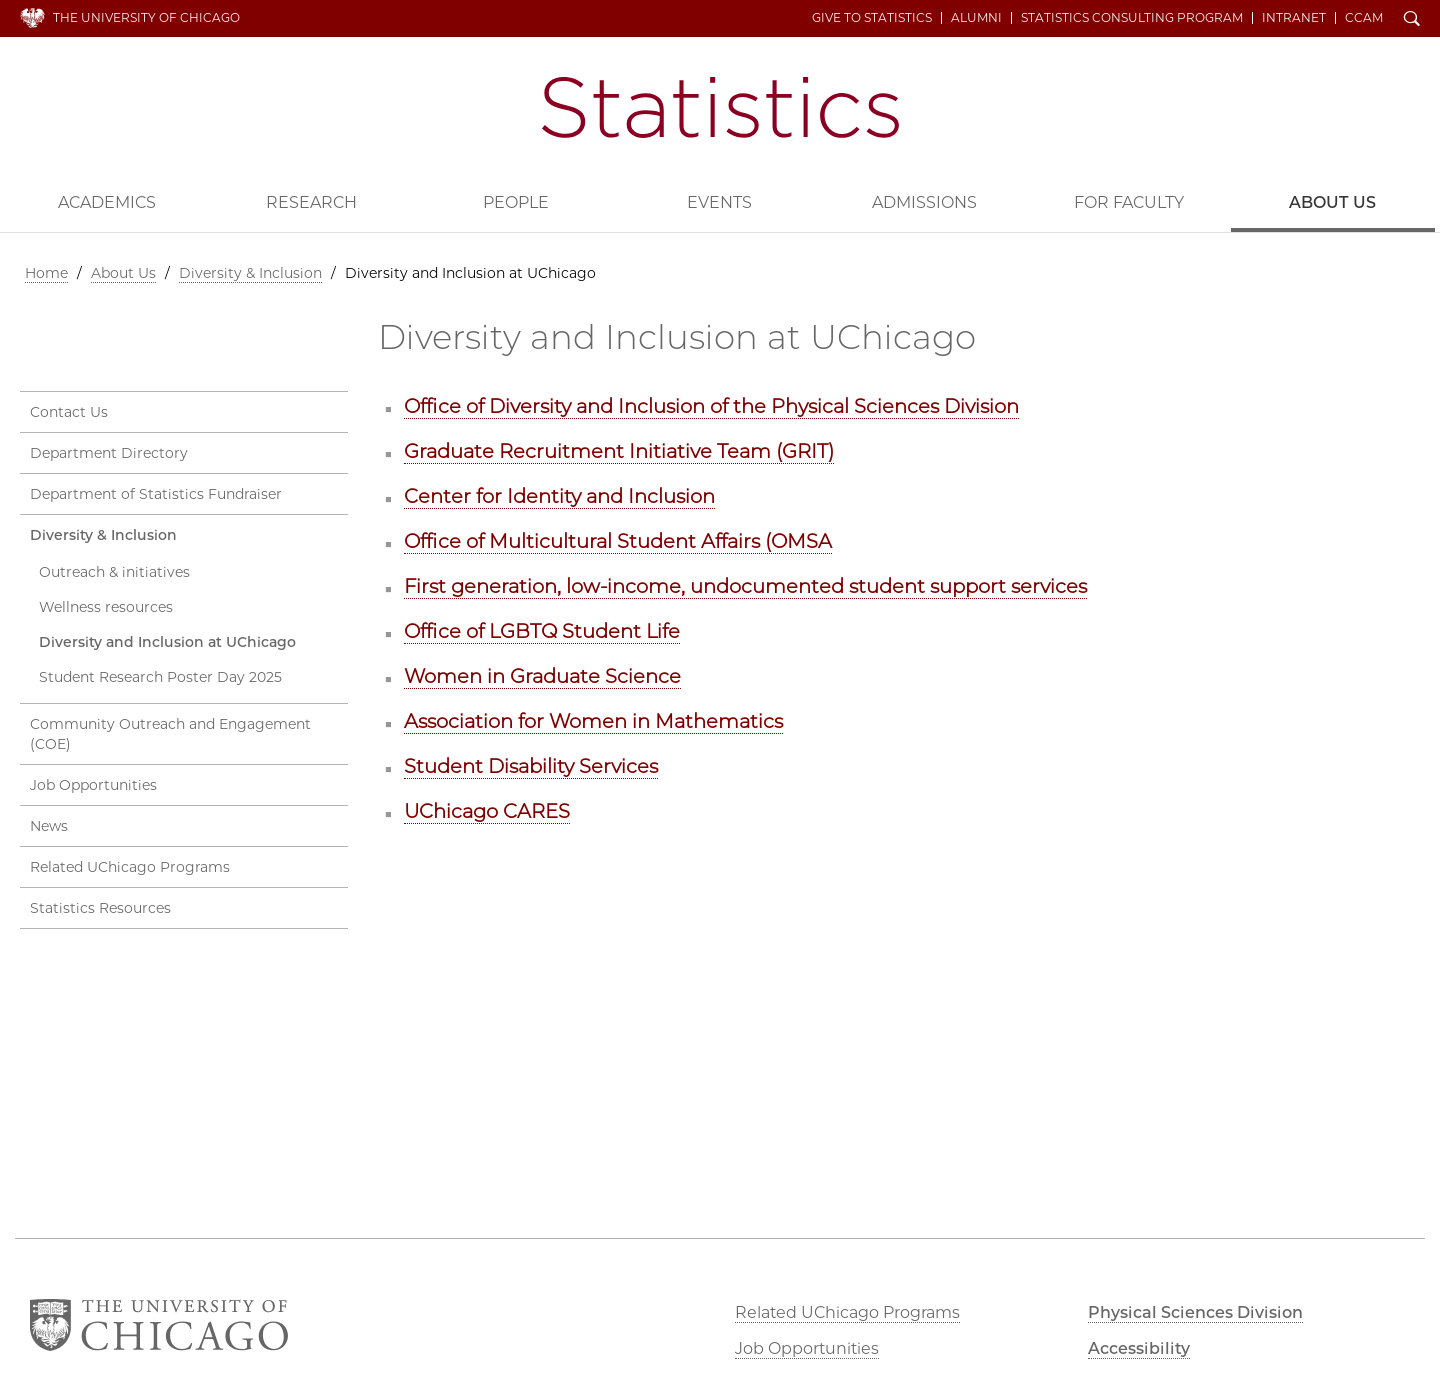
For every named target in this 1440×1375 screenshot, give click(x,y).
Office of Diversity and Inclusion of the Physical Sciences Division (711, 406)
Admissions (924, 202)
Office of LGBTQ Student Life (542, 631)
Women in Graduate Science (542, 676)
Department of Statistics (720, 107)
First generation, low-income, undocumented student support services (745, 586)
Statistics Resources (100, 908)
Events (719, 202)
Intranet (1294, 18)
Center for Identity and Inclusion (559, 496)
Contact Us (69, 412)
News (49, 826)
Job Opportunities (93, 785)
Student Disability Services (531, 766)
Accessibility (1139, 1348)
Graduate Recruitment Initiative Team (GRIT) (619, 451)
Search (1412, 20)
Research (311, 202)
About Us (1332, 202)
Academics (107, 202)
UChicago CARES (487, 811)
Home (46, 273)
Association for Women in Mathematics (593, 721)
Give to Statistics (872, 18)
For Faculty (1129, 202)
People (516, 202)
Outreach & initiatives (114, 572)
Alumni (976, 18)
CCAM (1364, 18)
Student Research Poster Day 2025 (160, 677)
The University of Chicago (146, 17)
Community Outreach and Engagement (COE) (170, 734)
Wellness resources (106, 607)
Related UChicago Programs (130, 867)
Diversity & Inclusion (250, 273)
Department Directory (109, 453)
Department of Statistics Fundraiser (156, 494)
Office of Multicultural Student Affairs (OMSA (618, 541)
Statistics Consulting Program (1132, 18)
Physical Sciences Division (1195, 1312)
